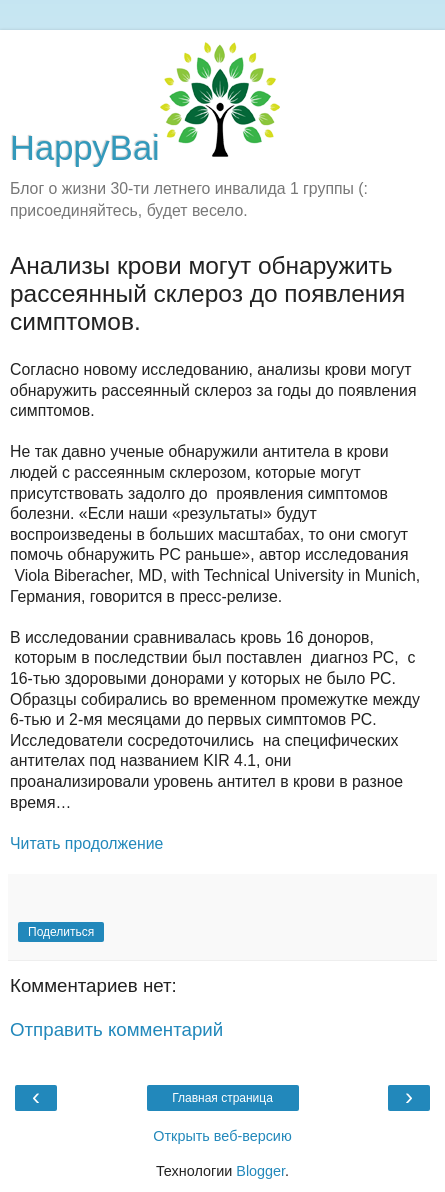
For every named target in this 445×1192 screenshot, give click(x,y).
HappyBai (145, 148)
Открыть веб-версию (222, 1136)
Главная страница (222, 1098)
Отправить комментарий (116, 1029)
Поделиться (61, 932)
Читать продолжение (89, 843)
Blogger (260, 1171)
